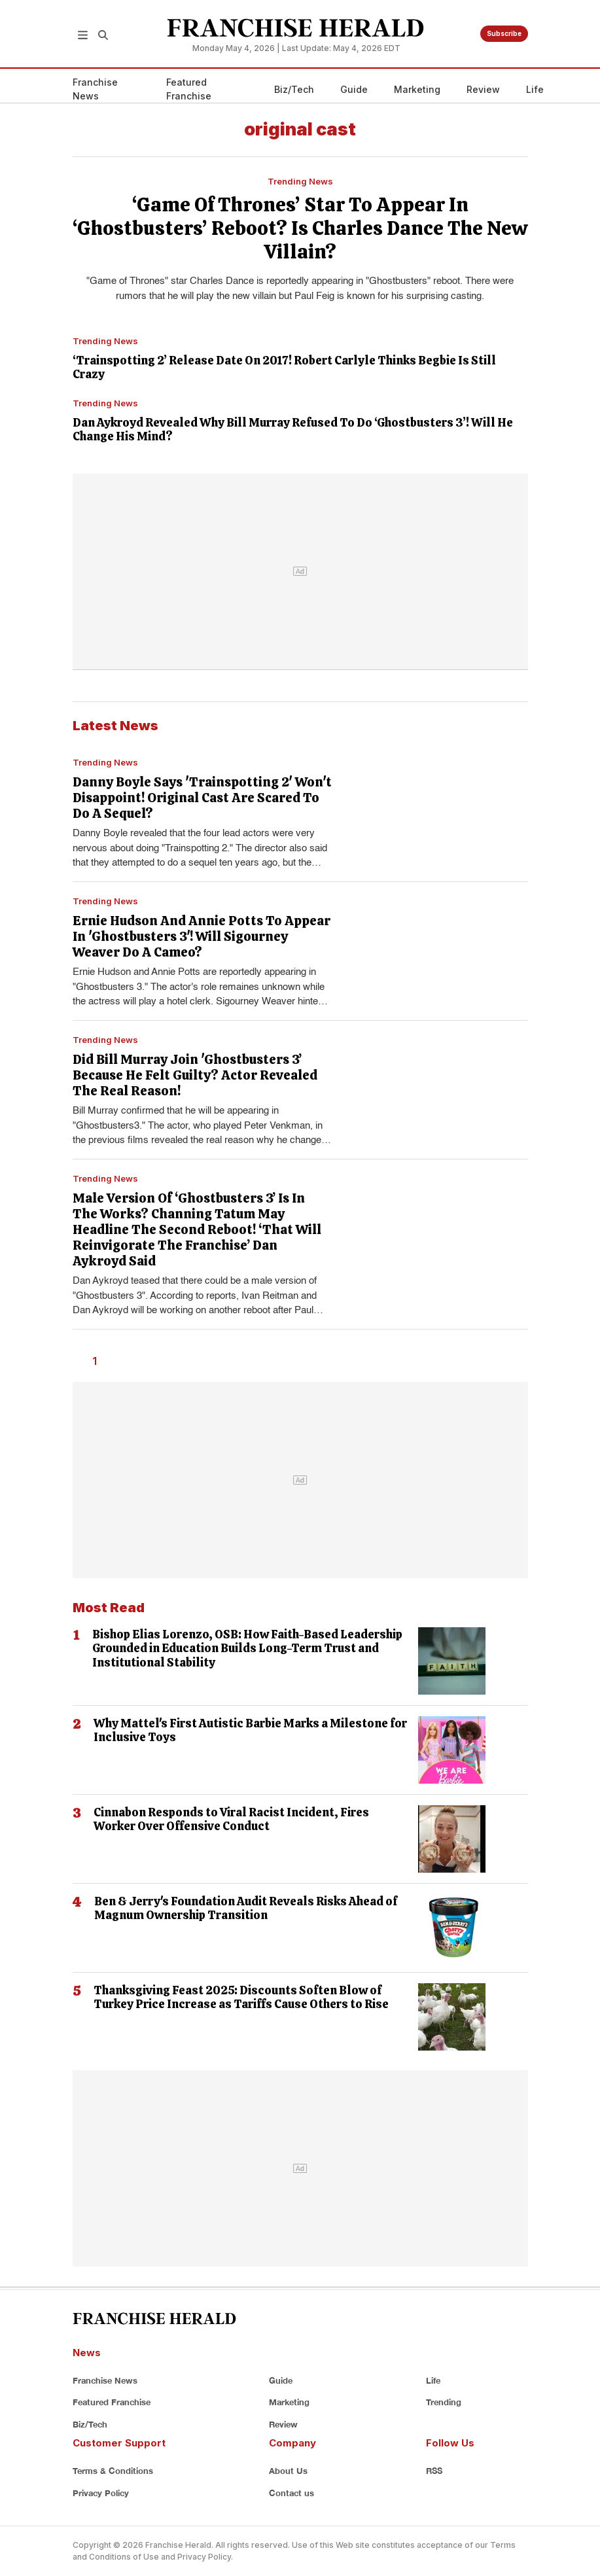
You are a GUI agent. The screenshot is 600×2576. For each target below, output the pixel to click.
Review (483, 89)
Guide (354, 89)
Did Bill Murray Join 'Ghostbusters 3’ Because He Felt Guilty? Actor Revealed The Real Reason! (195, 1075)
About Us (288, 2470)
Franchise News (95, 89)
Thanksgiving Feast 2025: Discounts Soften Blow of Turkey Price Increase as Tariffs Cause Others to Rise (241, 1997)
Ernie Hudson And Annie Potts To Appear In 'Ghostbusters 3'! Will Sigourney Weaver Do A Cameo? (201, 936)
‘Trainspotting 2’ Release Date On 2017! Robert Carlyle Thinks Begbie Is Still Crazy (284, 367)
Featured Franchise (188, 89)
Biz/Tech (294, 89)
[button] (83, 34)
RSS (434, 2470)
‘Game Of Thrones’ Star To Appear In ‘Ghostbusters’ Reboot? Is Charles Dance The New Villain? (300, 228)
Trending (443, 2402)
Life (535, 89)
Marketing (417, 89)
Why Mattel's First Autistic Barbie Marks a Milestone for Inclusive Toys (250, 1730)
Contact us (291, 2493)
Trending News (300, 181)
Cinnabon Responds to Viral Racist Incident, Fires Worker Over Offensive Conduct (231, 1819)
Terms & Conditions (113, 2470)
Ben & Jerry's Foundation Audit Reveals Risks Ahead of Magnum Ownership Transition (245, 1908)
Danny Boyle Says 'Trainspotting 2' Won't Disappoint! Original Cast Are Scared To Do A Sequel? (202, 797)
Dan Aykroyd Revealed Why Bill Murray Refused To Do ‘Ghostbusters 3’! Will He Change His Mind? (293, 429)
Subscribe (504, 33)
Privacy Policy (101, 2493)
